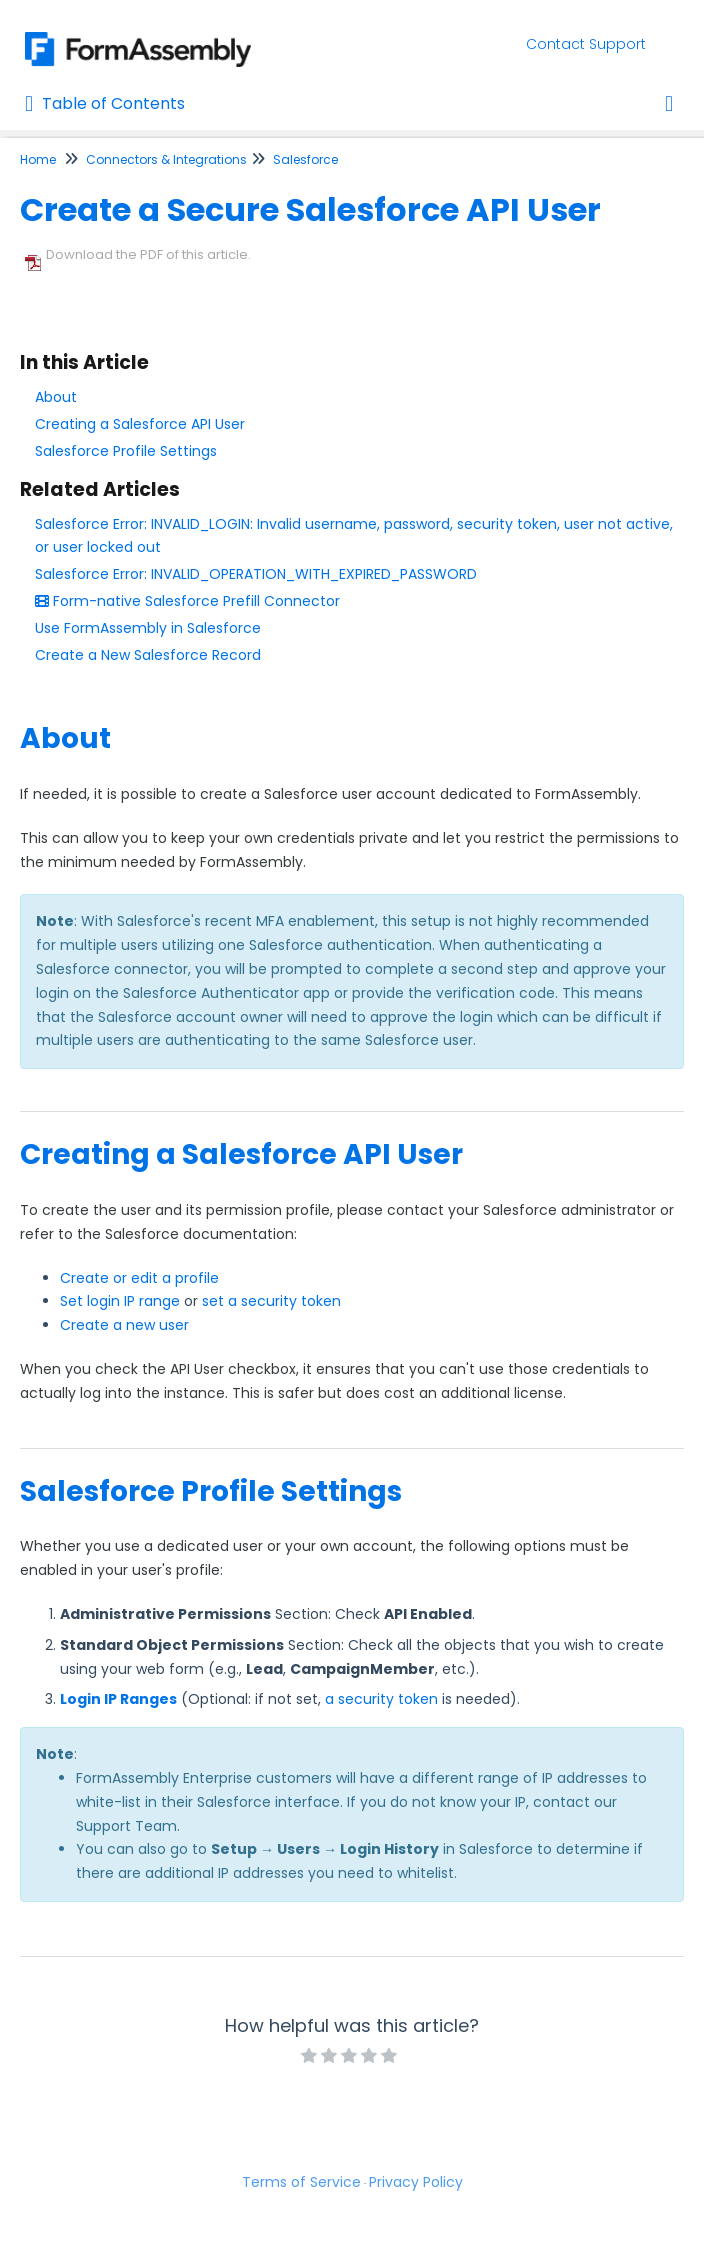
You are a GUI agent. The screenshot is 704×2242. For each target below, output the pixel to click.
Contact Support (586, 44)
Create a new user (124, 1325)
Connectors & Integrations (166, 159)
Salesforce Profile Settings (126, 451)
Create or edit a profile (139, 1278)
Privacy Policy (416, 2182)
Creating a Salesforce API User (140, 424)
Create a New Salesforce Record (148, 655)
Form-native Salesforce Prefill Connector (187, 601)
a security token (381, 1699)
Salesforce (305, 159)
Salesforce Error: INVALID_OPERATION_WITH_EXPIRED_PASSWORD (256, 574)
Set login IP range (120, 1301)
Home (38, 159)
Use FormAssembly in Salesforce (148, 628)
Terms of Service (301, 2182)
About (56, 397)
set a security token (271, 1301)
